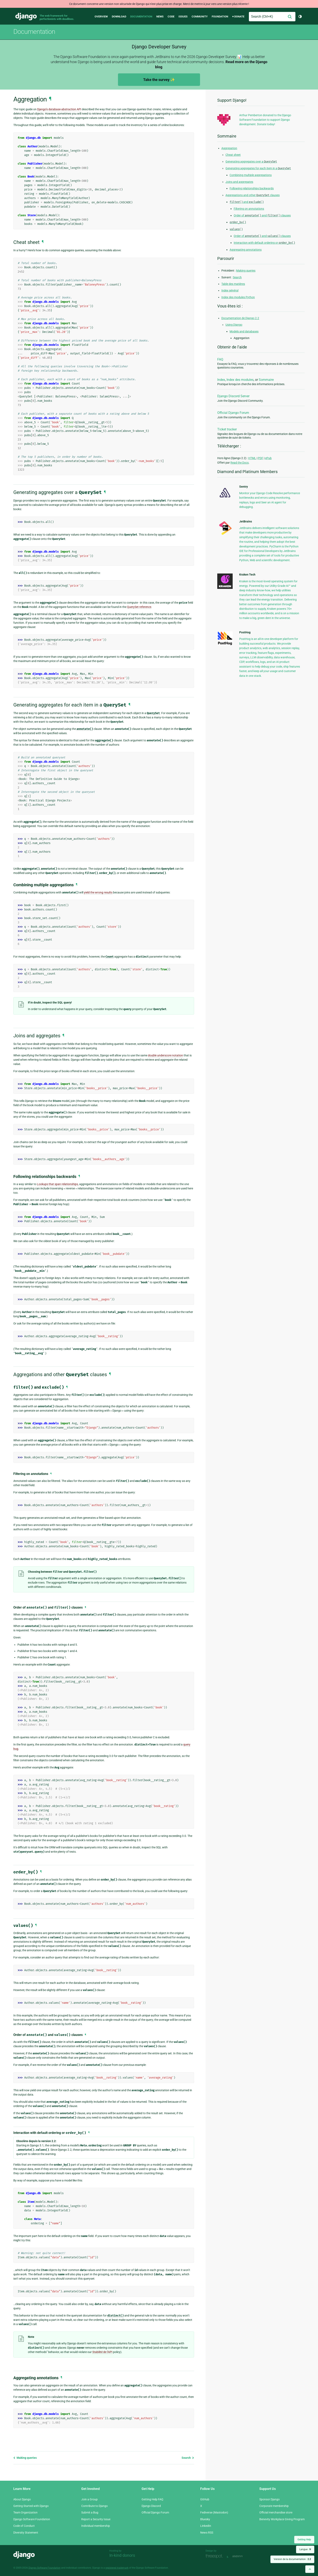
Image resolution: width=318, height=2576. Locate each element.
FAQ (220, 359)
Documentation (141, 16)
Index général (229, 290)
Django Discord (151, 2506)
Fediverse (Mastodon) (214, 2512)
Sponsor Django (269, 2499)
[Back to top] (309, 2569)
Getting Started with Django (31, 2506)
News (160, 16)
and (247, 202)
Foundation (220, 16)
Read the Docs (239, 462)
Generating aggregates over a (251, 161)
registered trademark (116, 2567)
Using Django (233, 324)
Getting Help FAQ (152, 2499)
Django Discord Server (233, 396)
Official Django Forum (233, 413)
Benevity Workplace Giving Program (282, 2519)
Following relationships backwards (252, 188)
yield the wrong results (98, 892)
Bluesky (205, 2519)
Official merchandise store (275, 2512)
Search (188, 2457)
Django (26, 16)
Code (171, 16)
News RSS (206, 2532)
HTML (252, 458)
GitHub (204, 2499)
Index (221, 380)
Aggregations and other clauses (252, 195)
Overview (101, 16)
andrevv (242, 2556)
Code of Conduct (24, 2525)
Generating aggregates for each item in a (258, 168)
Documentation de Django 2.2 (240, 318)
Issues (183, 16)
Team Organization (25, 2512)
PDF (260, 458)
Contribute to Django (94, 2506)
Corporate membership (274, 2506)
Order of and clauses (262, 215)
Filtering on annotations (249, 208)
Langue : (305, 2549)
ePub (268, 458)
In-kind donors (122, 2555)
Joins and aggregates (239, 181)
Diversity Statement (25, 2532)
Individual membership (95, 2525)
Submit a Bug (89, 2512)
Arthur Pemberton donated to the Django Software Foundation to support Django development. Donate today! (265, 120)
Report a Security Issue (95, 2519)
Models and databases (244, 331)
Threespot (215, 2556)
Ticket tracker (227, 429)
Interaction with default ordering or (264, 242)
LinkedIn (205, 2525)
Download (119, 16)
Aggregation (229, 148)
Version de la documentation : (292, 2559)
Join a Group (89, 2499)
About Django (22, 2499)
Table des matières (233, 284)
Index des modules (240, 380)
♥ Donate (238, 16)
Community (200, 16)
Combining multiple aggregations (251, 175)
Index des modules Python (238, 297)
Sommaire (266, 380)
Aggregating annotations (246, 249)
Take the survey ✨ (159, 79)
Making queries (25, 2457)
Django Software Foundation (31, 2519)
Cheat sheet (233, 154)
